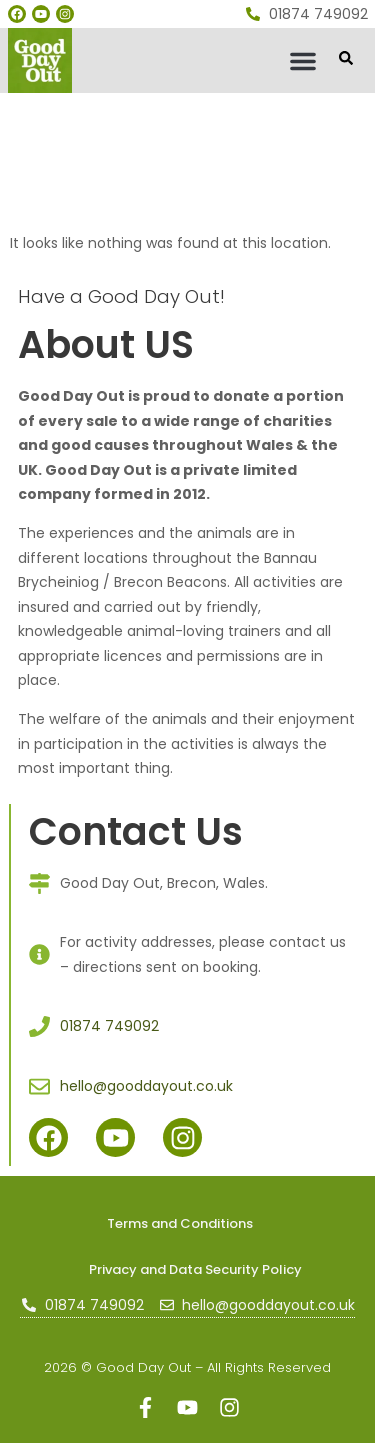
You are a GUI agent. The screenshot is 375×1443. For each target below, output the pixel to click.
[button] (303, 61)
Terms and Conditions (180, 1223)
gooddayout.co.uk (77, 101)
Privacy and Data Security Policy (195, 1269)
